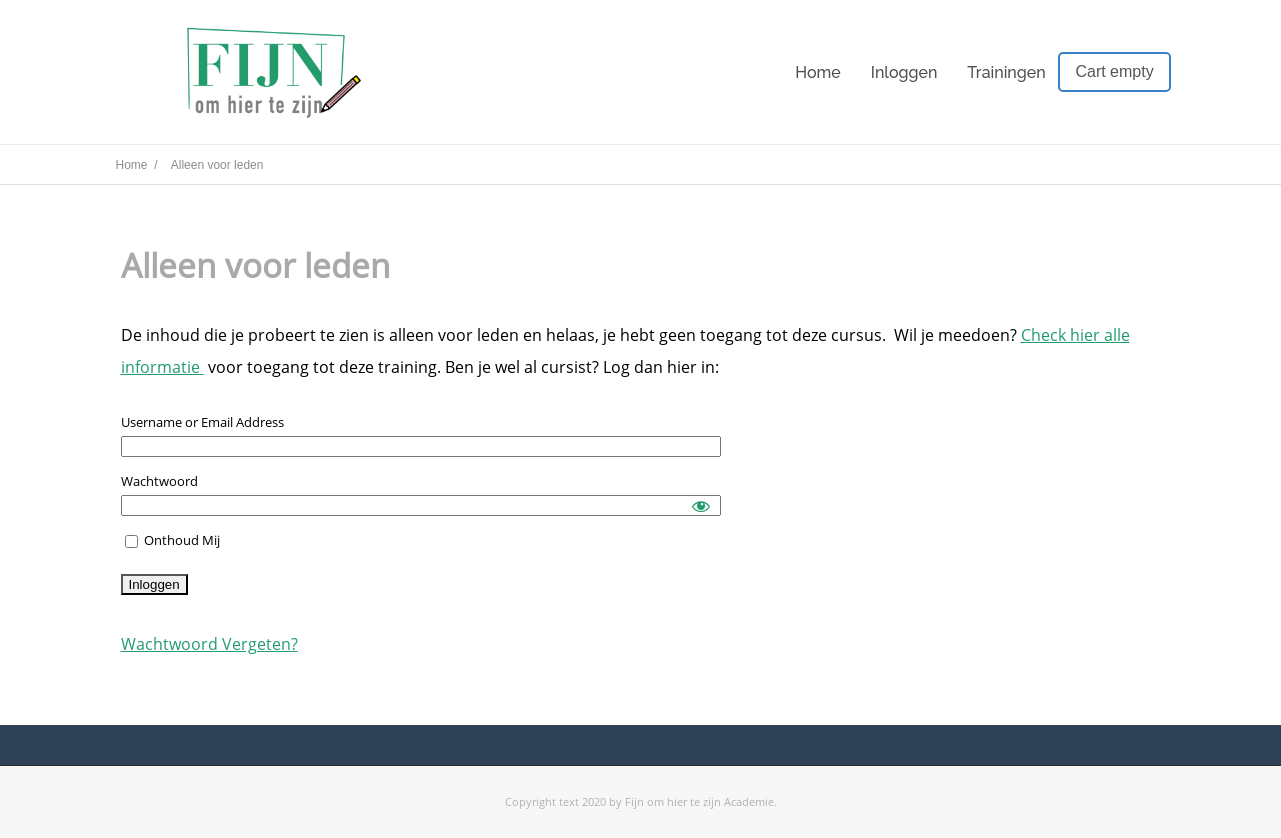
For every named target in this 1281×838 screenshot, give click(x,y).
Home (818, 72)
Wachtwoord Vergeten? (209, 644)
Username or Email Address (202, 422)
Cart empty (1114, 71)
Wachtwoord (159, 481)
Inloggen (904, 72)
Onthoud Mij (172, 540)
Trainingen (1006, 72)
